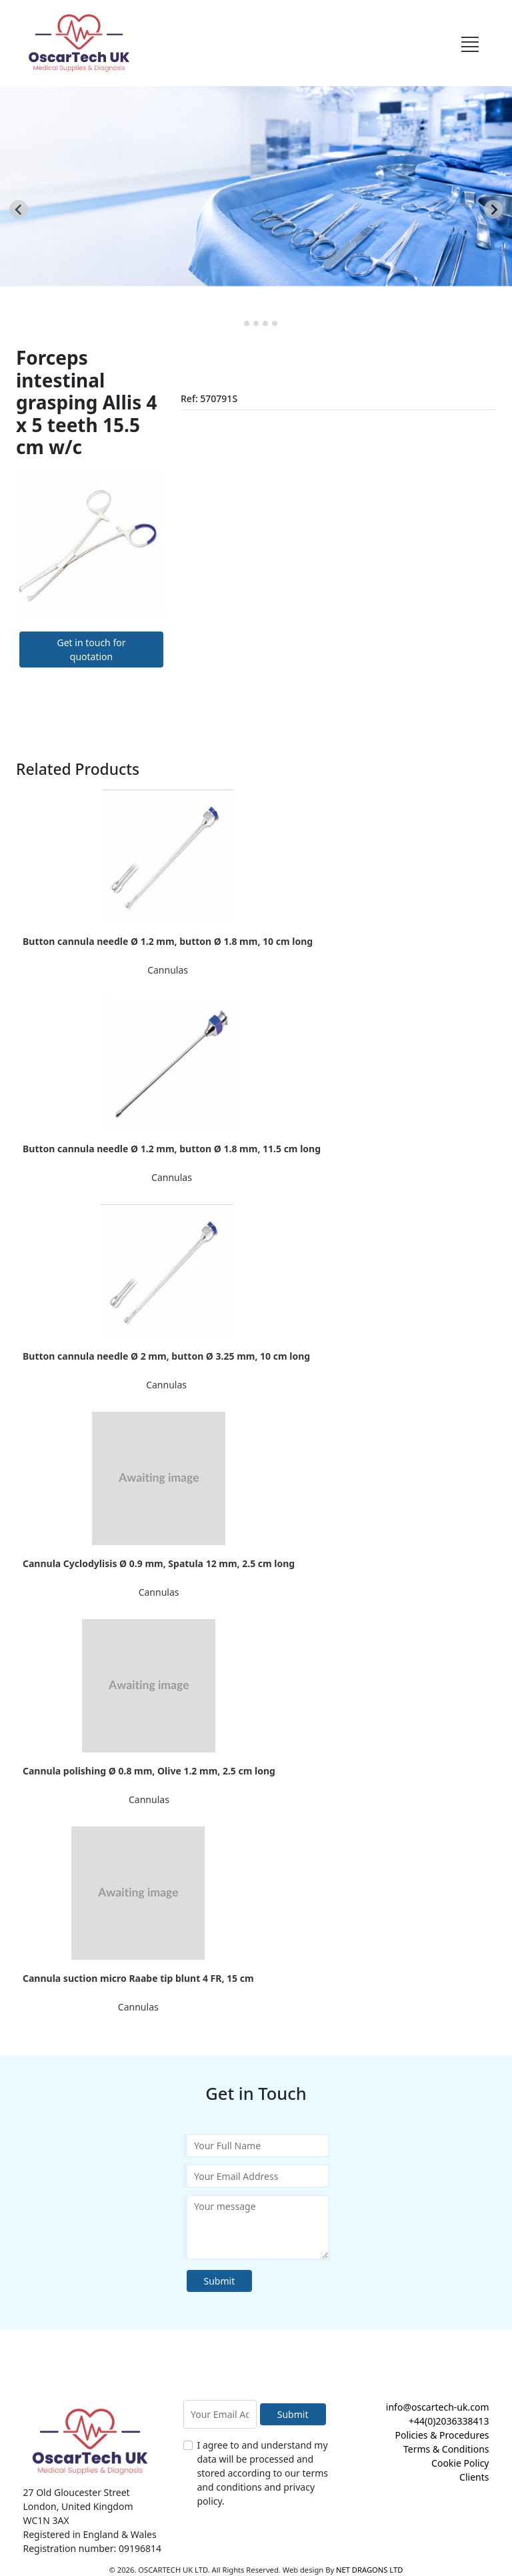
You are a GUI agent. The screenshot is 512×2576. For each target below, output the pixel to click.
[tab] (237, 323)
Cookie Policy (460, 2463)
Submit (219, 2281)
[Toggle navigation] (469, 42)
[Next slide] (493, 209)
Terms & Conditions (446, 2449)
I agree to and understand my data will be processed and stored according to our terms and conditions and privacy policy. (263, 2473)
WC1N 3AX (46, 2520)
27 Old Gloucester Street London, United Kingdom (78, 2499)
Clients (474, 2477)
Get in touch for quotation (91, 649)
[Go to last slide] (18, 209)
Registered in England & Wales (90, 2534)
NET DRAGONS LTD (369, 2570)
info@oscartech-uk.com (437, 2407)
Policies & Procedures (442, 2435)
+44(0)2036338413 (449, 2421)
